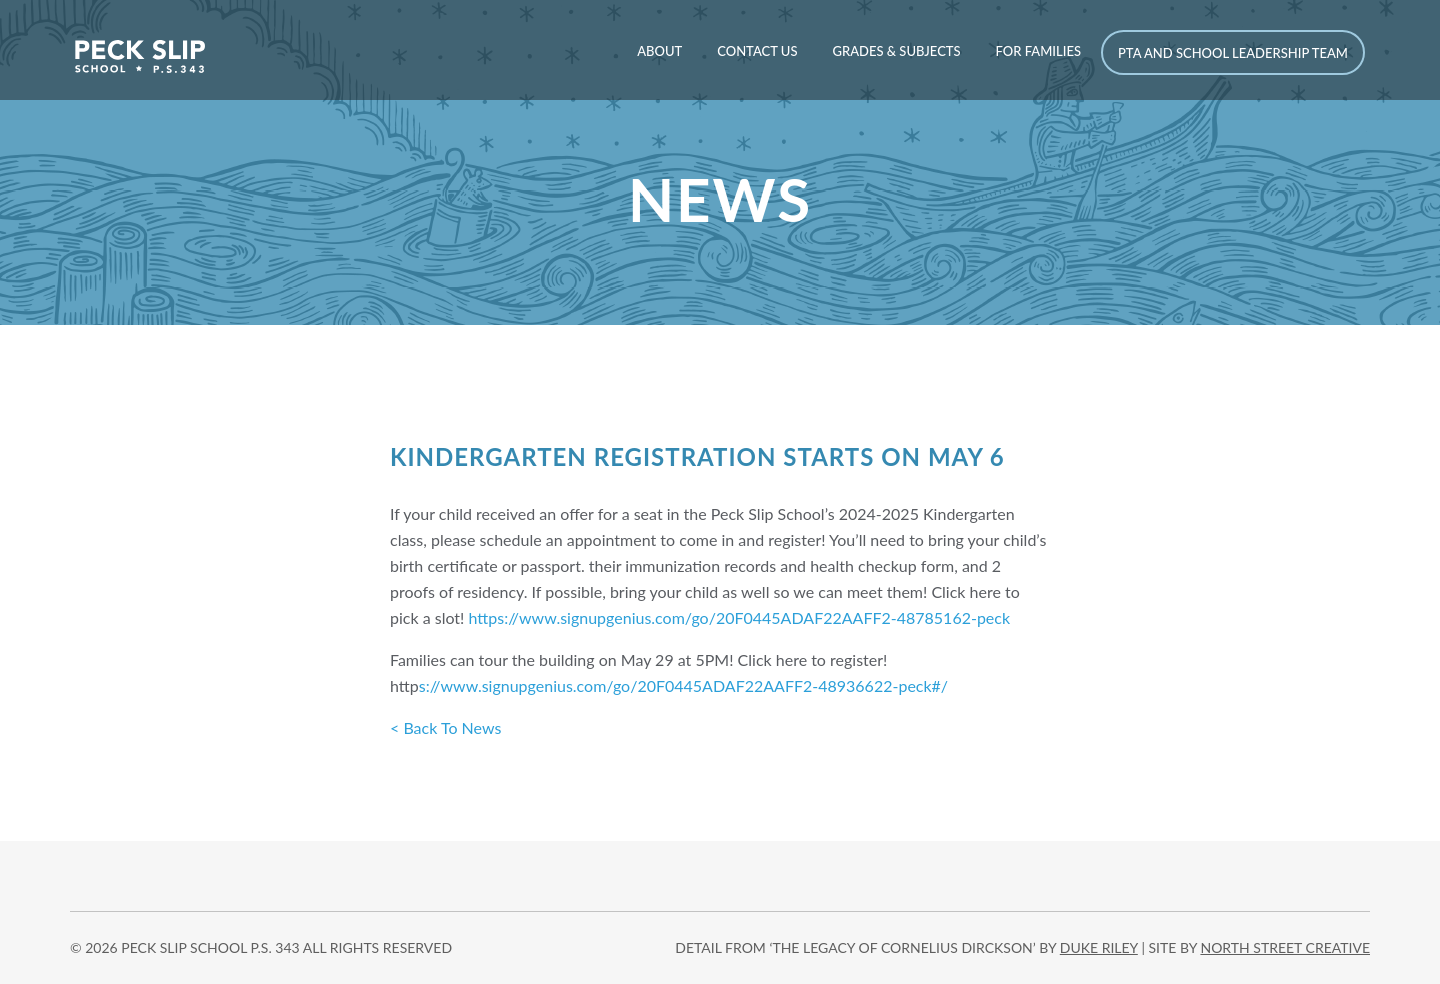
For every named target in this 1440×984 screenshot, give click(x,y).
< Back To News (445, 727)
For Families (1038, 51)
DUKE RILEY (1099, 947)
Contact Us (757, 51)
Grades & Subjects (896, 51)
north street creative (1285, 947)
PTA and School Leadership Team (1233, 53)
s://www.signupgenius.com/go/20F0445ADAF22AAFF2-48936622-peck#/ (683, 685)
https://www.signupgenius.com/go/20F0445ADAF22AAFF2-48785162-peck (740, 617)
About (659, 51)
